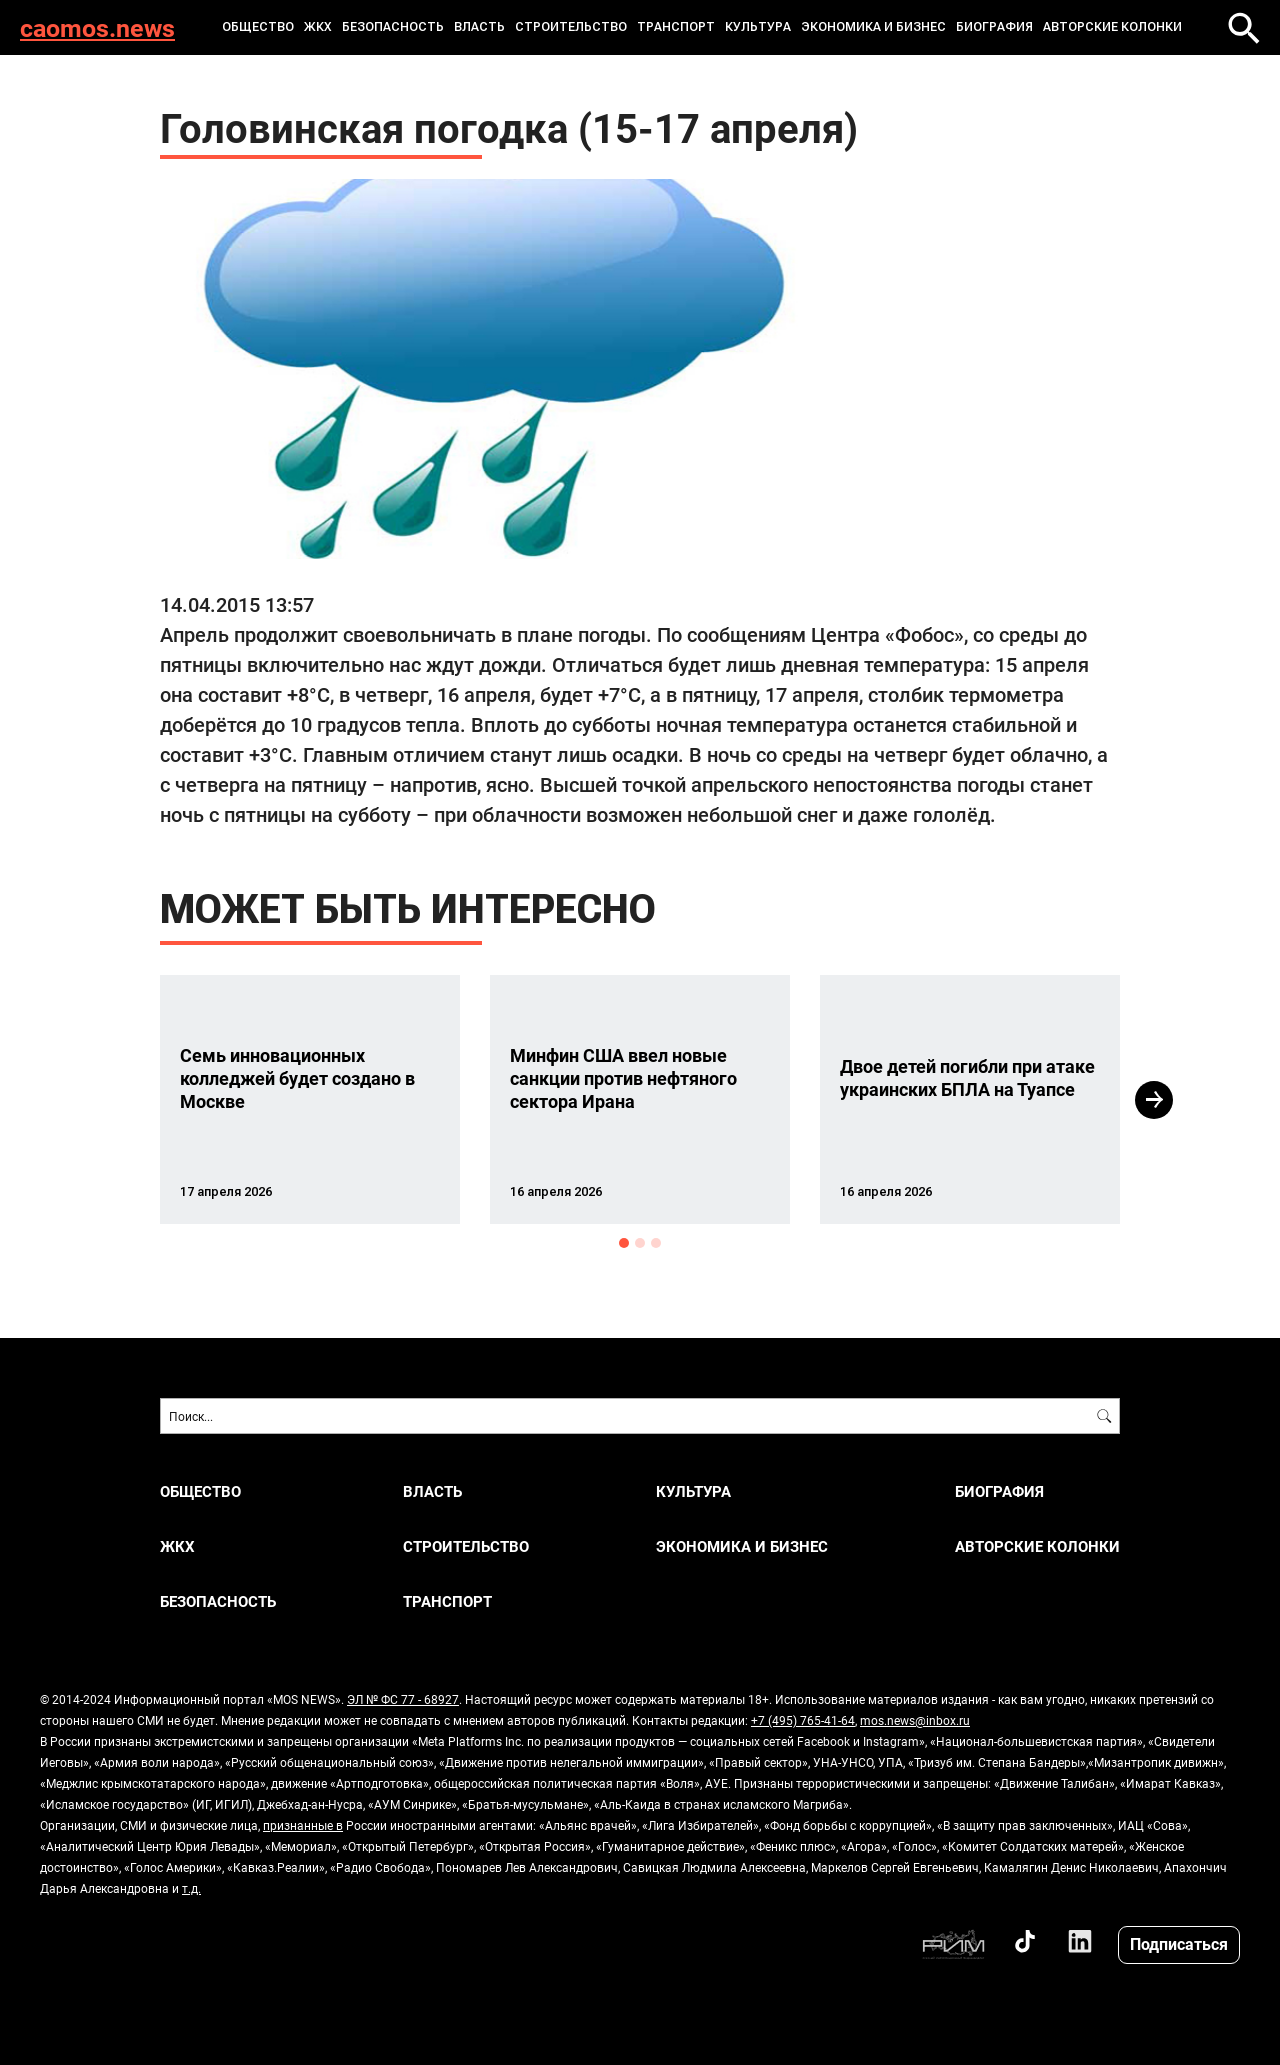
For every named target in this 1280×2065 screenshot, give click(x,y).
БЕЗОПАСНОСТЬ (393, 27)
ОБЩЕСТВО (258, 27)
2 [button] (640, 1243)
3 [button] (656, 1243)
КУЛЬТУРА (758, 27)
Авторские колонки (1112, 27)
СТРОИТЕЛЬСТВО (571, 27)
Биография (994, 27)
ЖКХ (318, 27)
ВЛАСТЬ (479, 27)
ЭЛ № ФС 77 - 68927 (403, 1699)
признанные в (303, 1825)
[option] (310, 1099)
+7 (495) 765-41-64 (803, 1720)
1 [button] (624, 1243)
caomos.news (97, 27)
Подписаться (1179, 1943)
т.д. (191, 1888)
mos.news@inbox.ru (915, 1720)
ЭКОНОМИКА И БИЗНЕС (873, 27)
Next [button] (1154, 1100)
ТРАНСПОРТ (676, 27)
